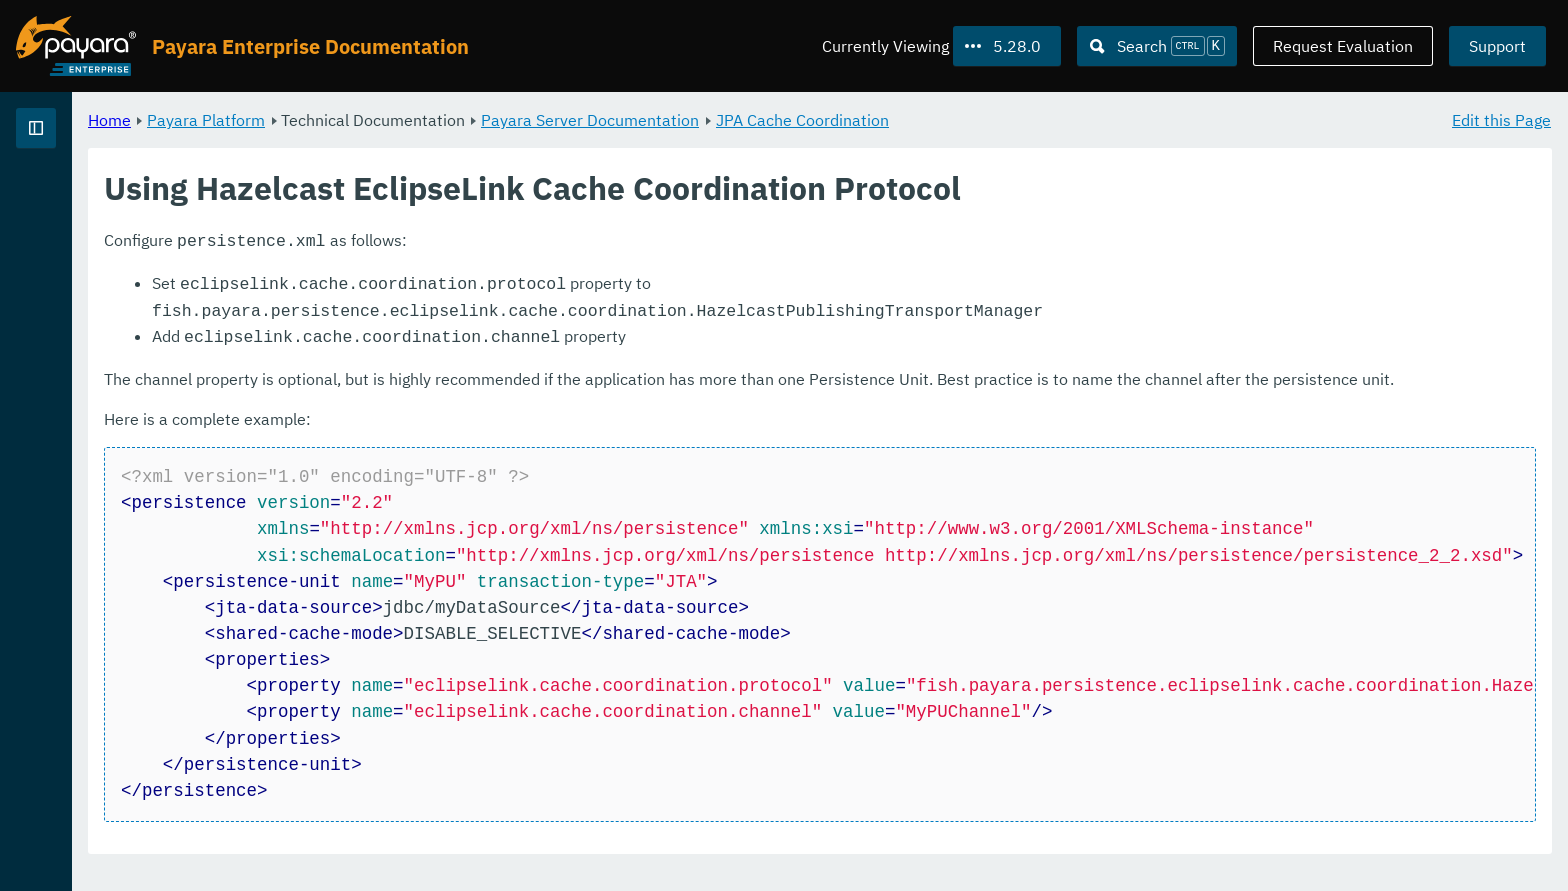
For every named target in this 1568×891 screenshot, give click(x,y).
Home (358, 120)
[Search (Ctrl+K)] (1157, 46)
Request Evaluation (1343, 46)
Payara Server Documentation (839, 120)
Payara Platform (455, 120)
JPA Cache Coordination (1051, 120)
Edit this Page (1501, 120)
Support (1497, 46)
